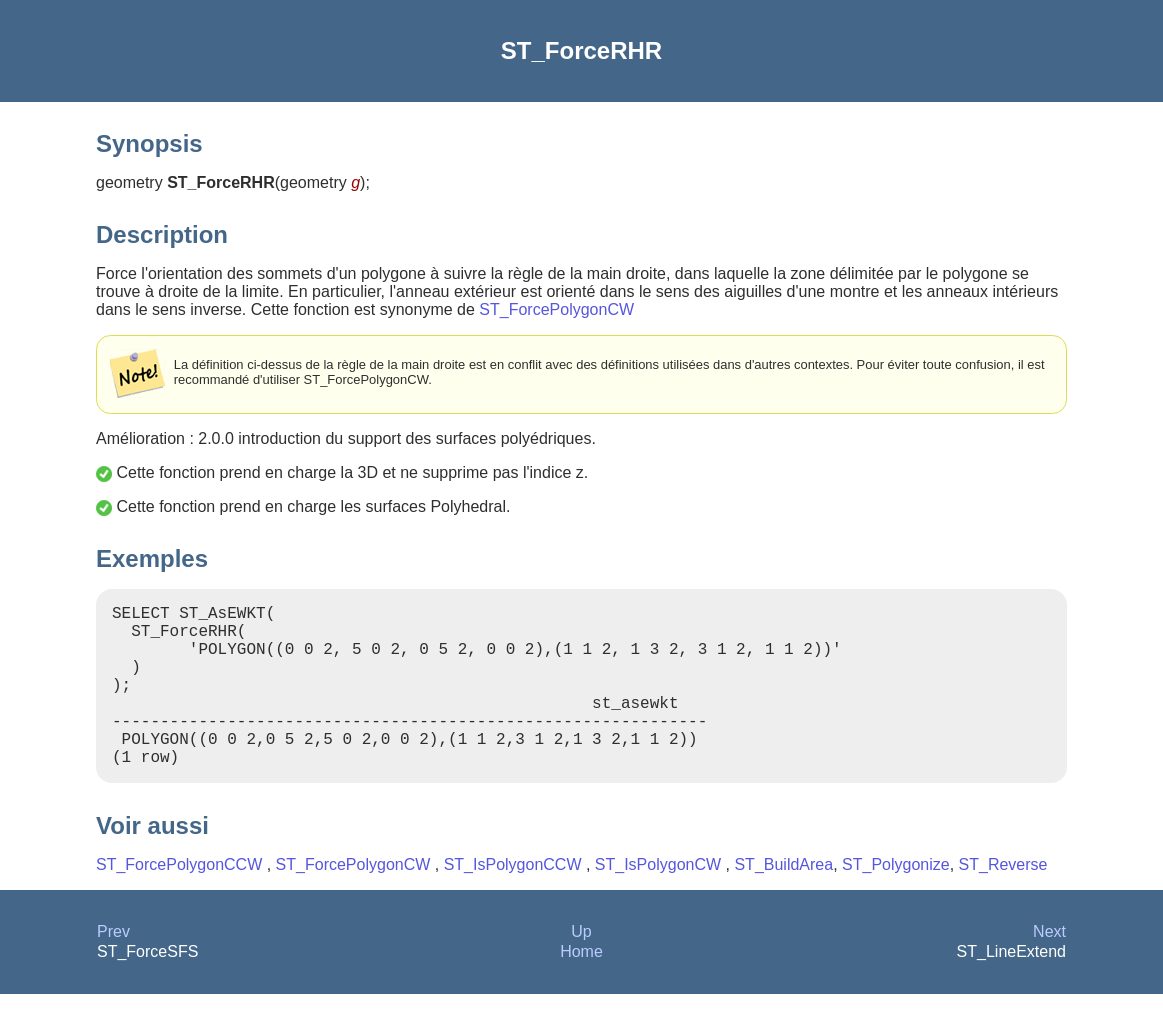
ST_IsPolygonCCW (515, 900)
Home (581, 987)
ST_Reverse (1003, 900)
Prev (113, 967)
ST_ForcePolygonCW (556, 309)
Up (581, 967)
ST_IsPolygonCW (660, 900)
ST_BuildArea (783, 900)
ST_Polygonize (896, 900)
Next (1049, 967)
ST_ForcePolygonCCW (181, 900)
